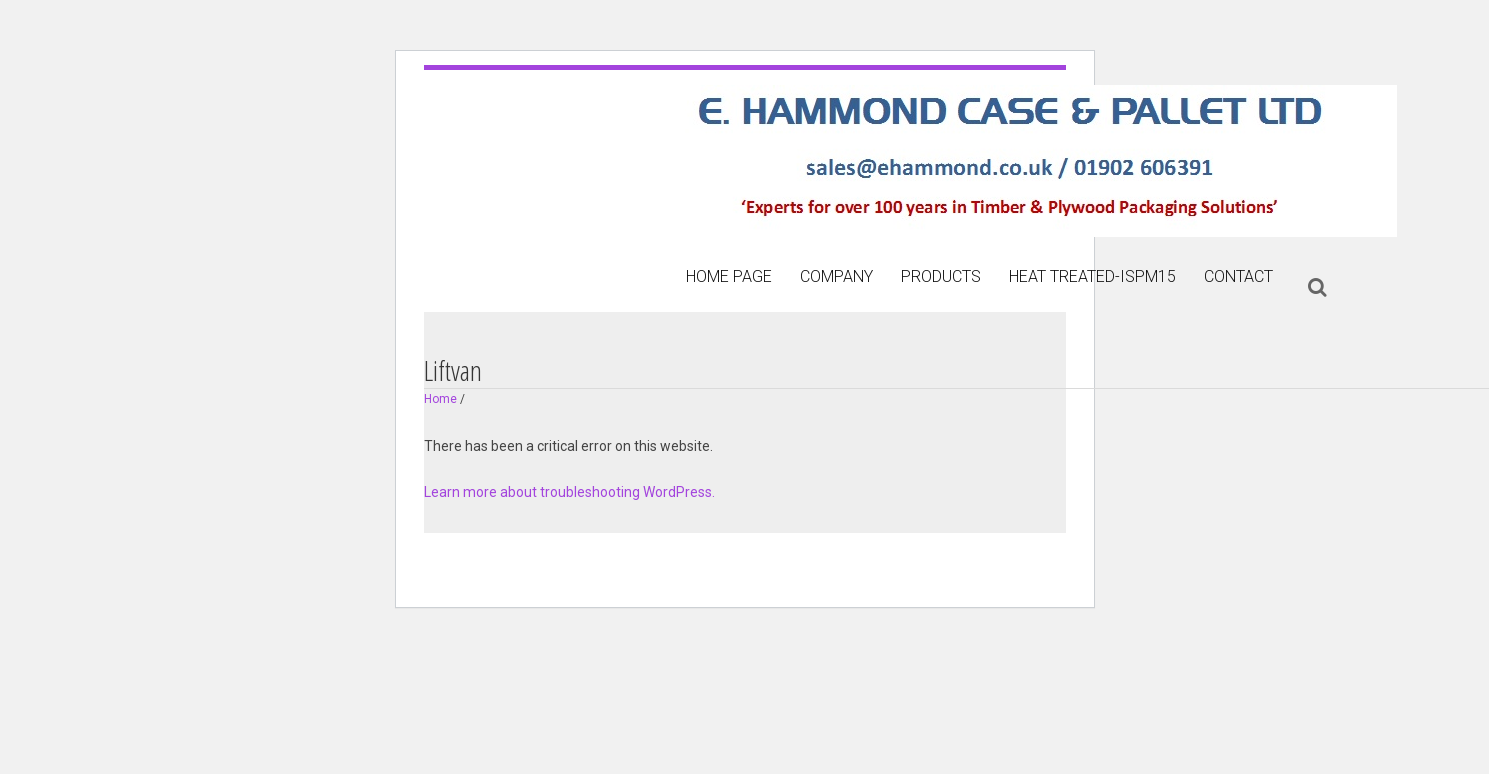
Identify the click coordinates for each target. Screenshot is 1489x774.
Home (440, 399)
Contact (1238, 276)
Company (836, 276)
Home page (729, 276)
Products (941, 276)
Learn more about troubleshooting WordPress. (569, 492)
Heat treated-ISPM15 (1092, 276)
